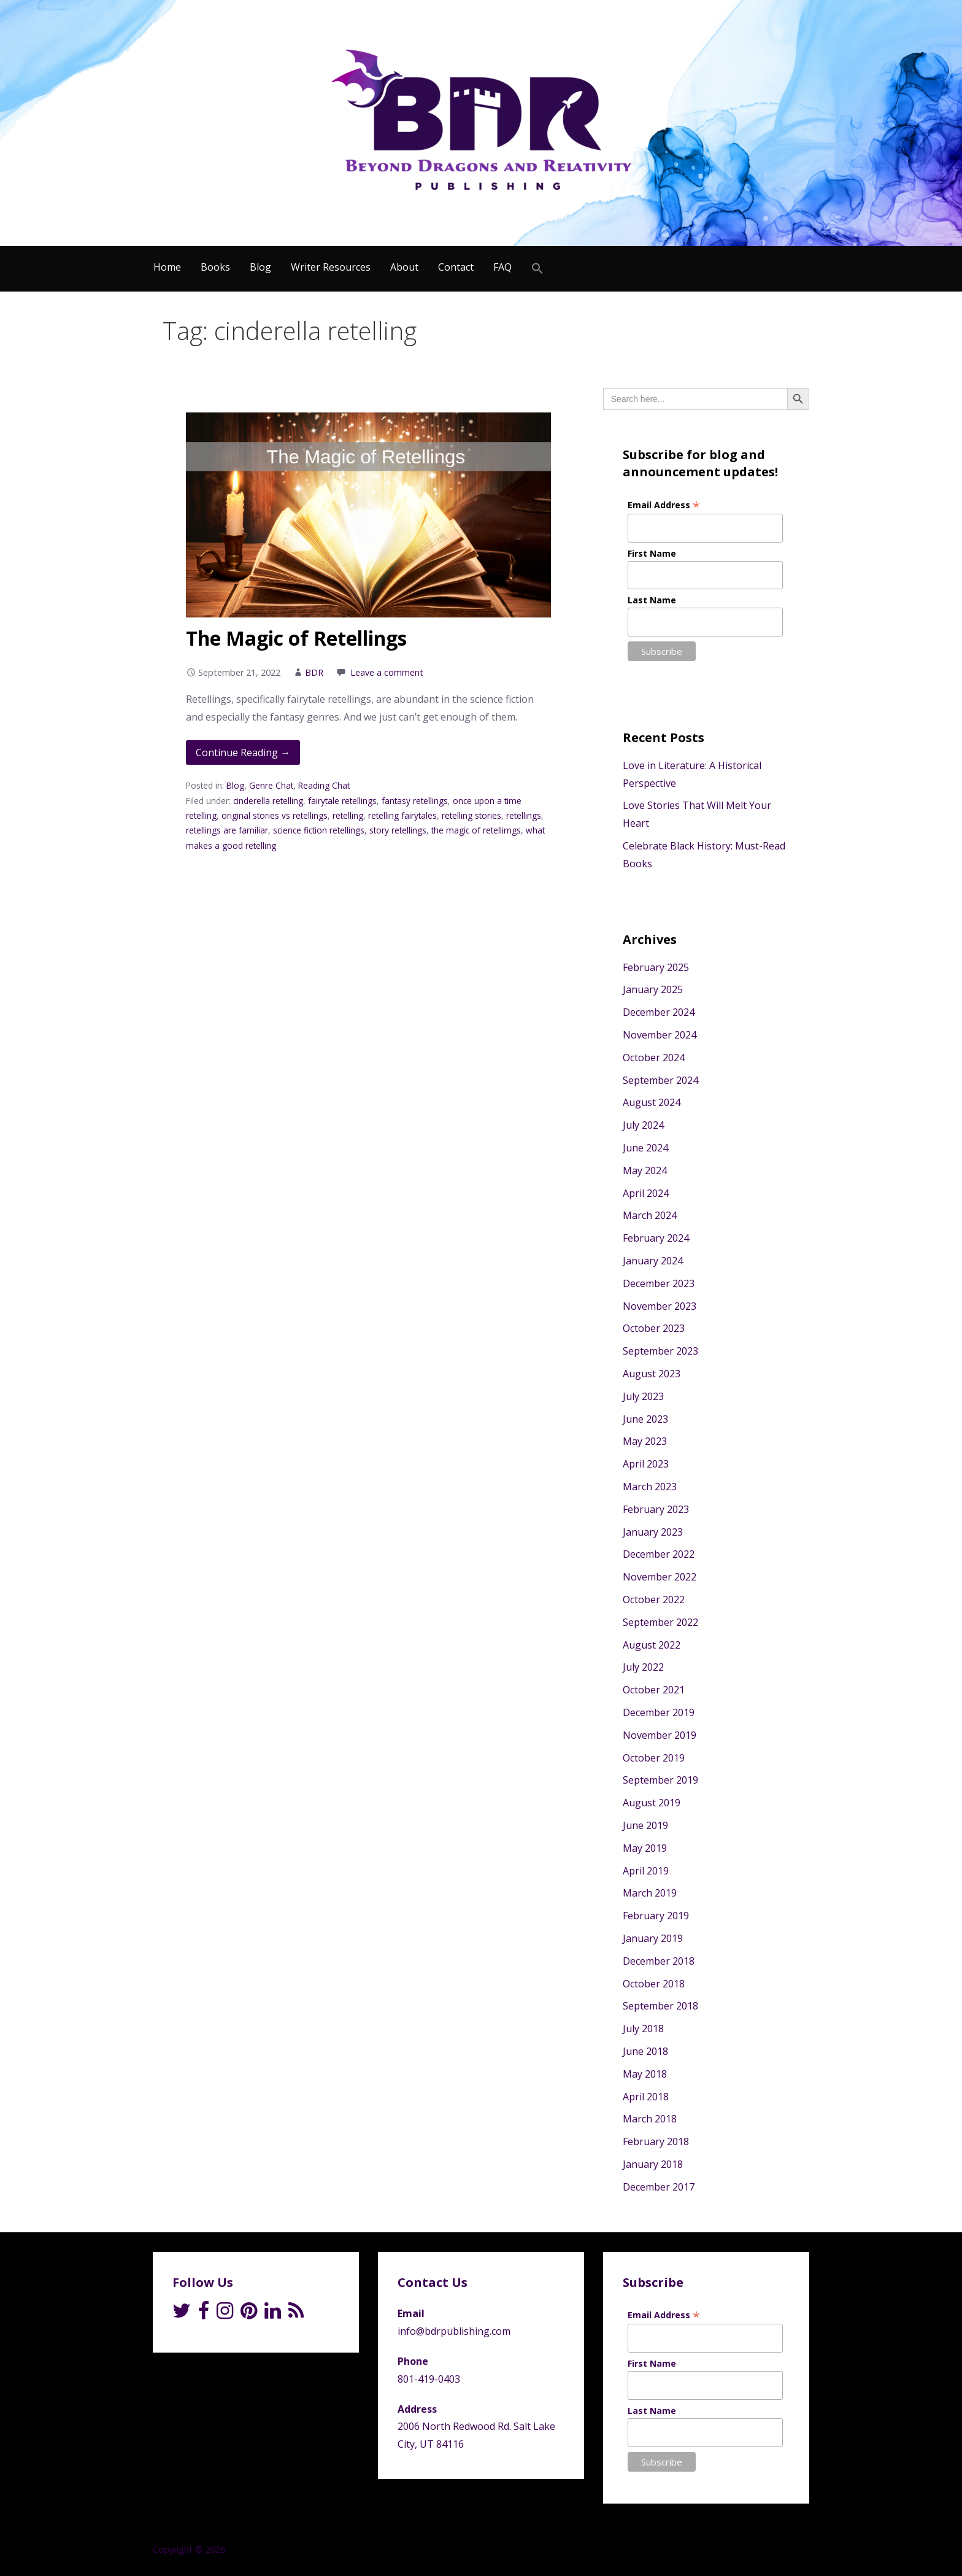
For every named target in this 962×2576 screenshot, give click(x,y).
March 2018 (650, 2118)
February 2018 (656, 2141)
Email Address (664, 505)
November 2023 (659, 1306)
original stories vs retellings (274, 815)
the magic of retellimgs (476, 830)
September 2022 (660, 1622)
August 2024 (651, 1102)
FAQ (502, 267)
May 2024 (645, 1170)
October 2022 (654, 1599)
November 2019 (659, 1735)
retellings (523, 815)
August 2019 (651, 1802)
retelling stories (471, 815)
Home (167, 267)
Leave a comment (386, 672)
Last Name (652, 600)
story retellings (397, 830)
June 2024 (645, 1148)
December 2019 (659, 1712)
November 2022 (659, 1577)
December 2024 (659, 1012)
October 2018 (654, 1983)
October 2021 (654, 1689)
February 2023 (656, 1509)
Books (215, 267)
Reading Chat (324, 785)
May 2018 (645, 2074)
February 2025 (656, 967)
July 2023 (643, 1396)
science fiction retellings (318, 830)
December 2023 (659, 1283)
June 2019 (645, 1825)
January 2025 (653, 989)
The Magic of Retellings (296, 638)
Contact (456, 267)
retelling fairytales (402, 815)
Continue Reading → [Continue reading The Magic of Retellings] (243, 752)
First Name (652, 553)
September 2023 (660, 1351)
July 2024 (643, 1125)
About (404, 267)
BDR (314, 672)
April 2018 (646, 2096)
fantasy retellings (415, 800)
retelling (348, 815)
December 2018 (659, 1961)
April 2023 (646, 1464)
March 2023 (650, 1486)
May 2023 (645, 1441)
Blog (260, 267)
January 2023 (653, 1532)
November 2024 (659, 1035)
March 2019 (650, 1893)
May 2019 (645, 1848)
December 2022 (659, 1554)
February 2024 (656, 1238)
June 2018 (645, 2051)
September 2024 (660, 1080)
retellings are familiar (227, 830)
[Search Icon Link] (537, 268)
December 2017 (659, 2187)
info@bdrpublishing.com (454, 2331)
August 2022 (651, 1645)
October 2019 (654, 1758)
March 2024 (650, 1215)
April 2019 (646, 1871)
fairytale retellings (342, 800)
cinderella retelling (268, 800)
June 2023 (645, 1419)
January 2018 (653, 2164)
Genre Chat (271, 785)
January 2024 (653, 1260)
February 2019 (656, 1915)
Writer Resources (331, 267)
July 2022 (643, 1667)
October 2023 (654, 1328)
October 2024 (654, 1057)
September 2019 (660, 1780)
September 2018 (660, 2006)
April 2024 (646, 1193)
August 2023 (651, 1373)
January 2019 (653, 1938)
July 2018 (643, 2028)
